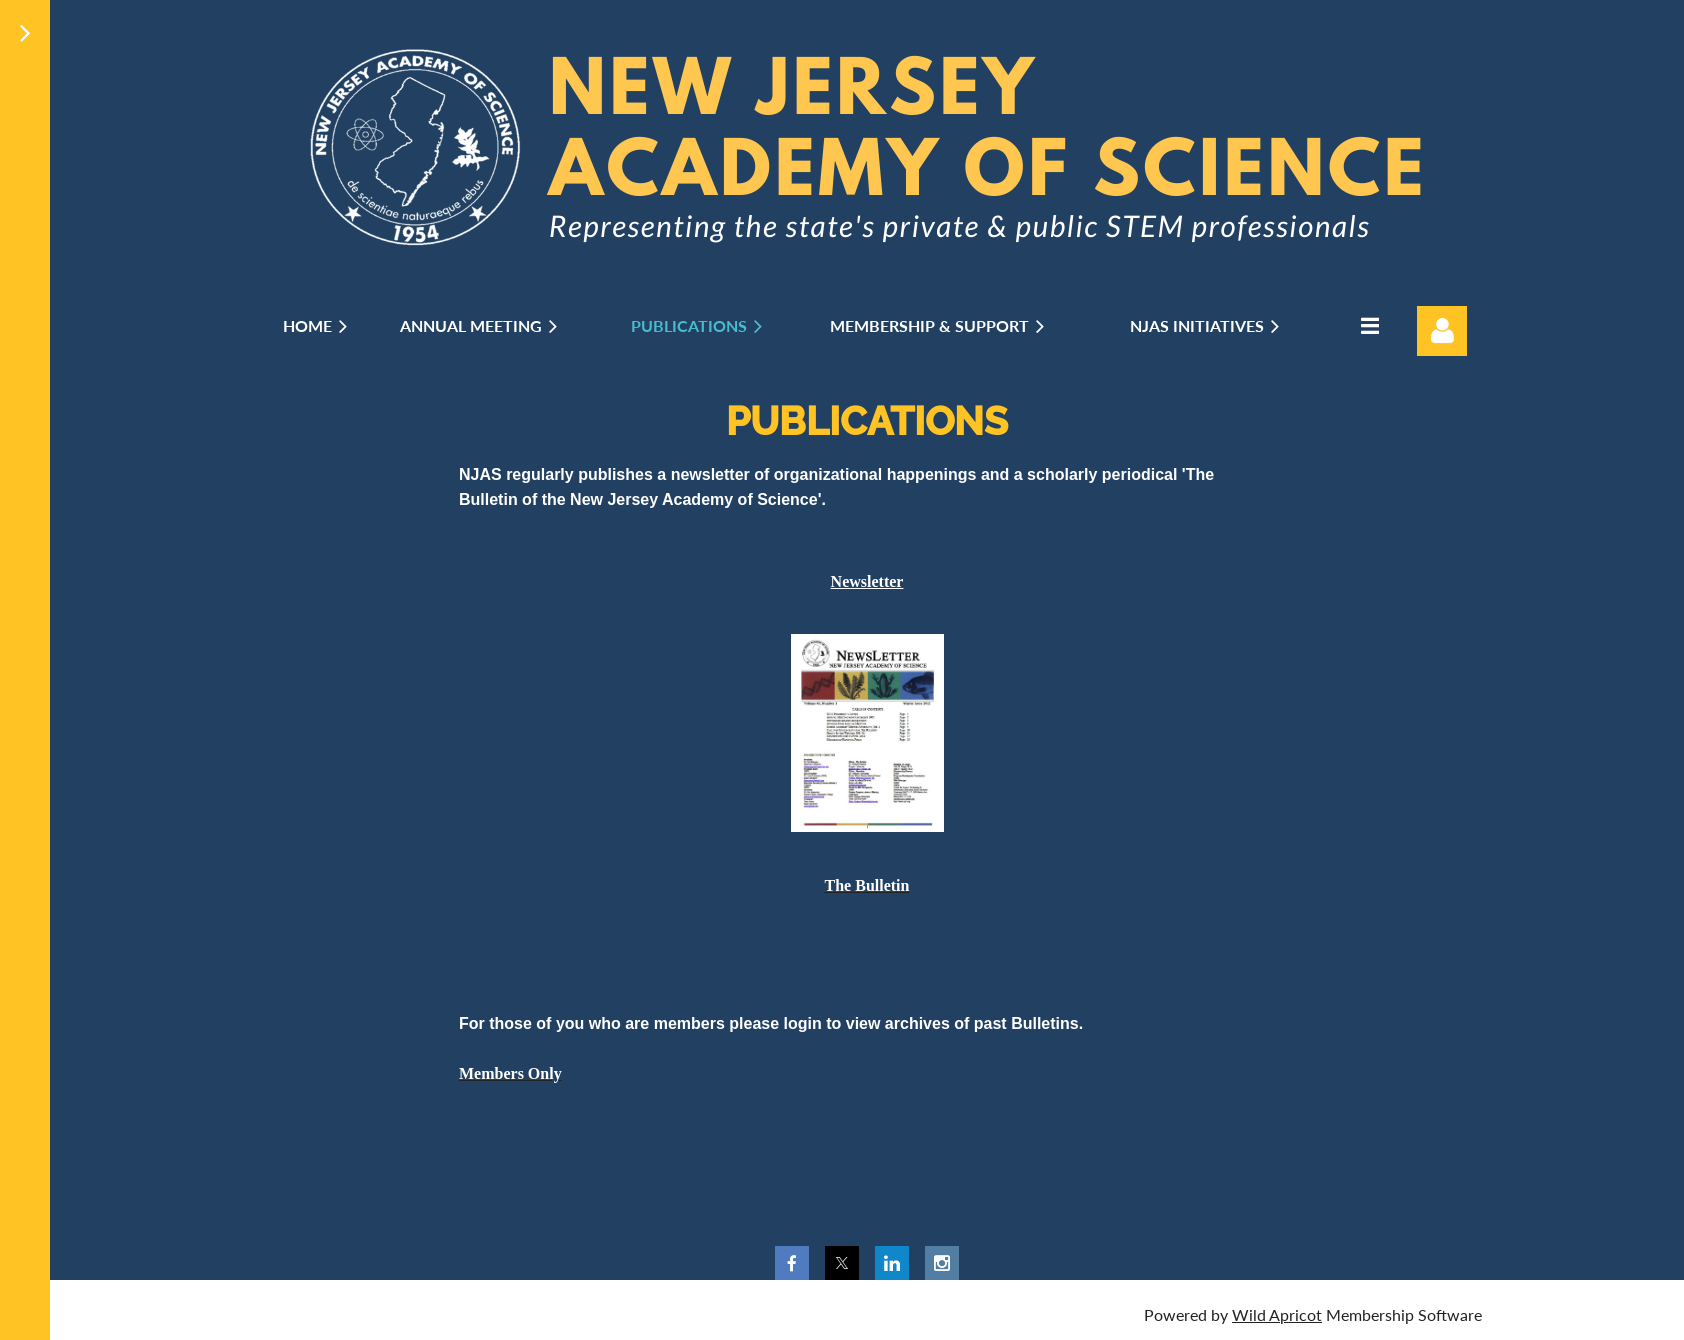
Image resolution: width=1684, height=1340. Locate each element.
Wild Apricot (1277, 1314)
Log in (1442, 331)
